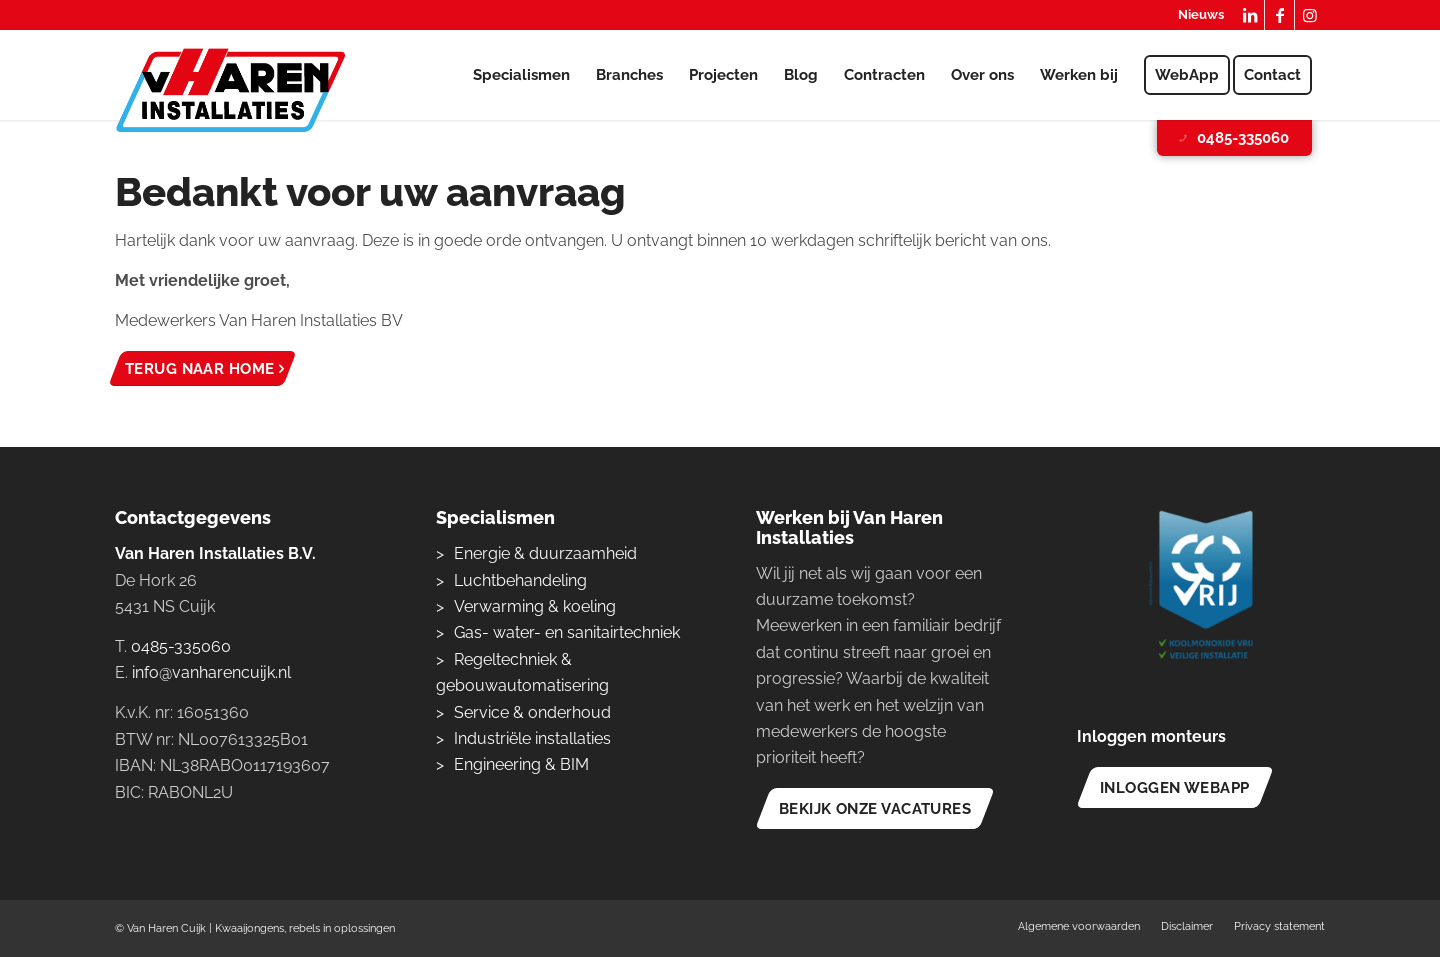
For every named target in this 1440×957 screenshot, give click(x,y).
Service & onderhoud (532, 712)
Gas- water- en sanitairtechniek (567, 632)
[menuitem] (1196, 15)
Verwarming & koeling (535, 606)
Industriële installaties (532, 738)
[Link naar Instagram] (1310, 15)
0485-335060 (1233, 138)
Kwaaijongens (249, 928)
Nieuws (1201, 14)
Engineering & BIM (521, 764)
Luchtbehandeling (520, 580)
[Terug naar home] (202, 368)
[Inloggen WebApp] (1174, 787)
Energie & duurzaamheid (545, 553)
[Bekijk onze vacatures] (875, 808)
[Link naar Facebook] (1279, 15)
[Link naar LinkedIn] (1249, 15)
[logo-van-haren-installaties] (230, 90)
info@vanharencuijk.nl (211, 672)
